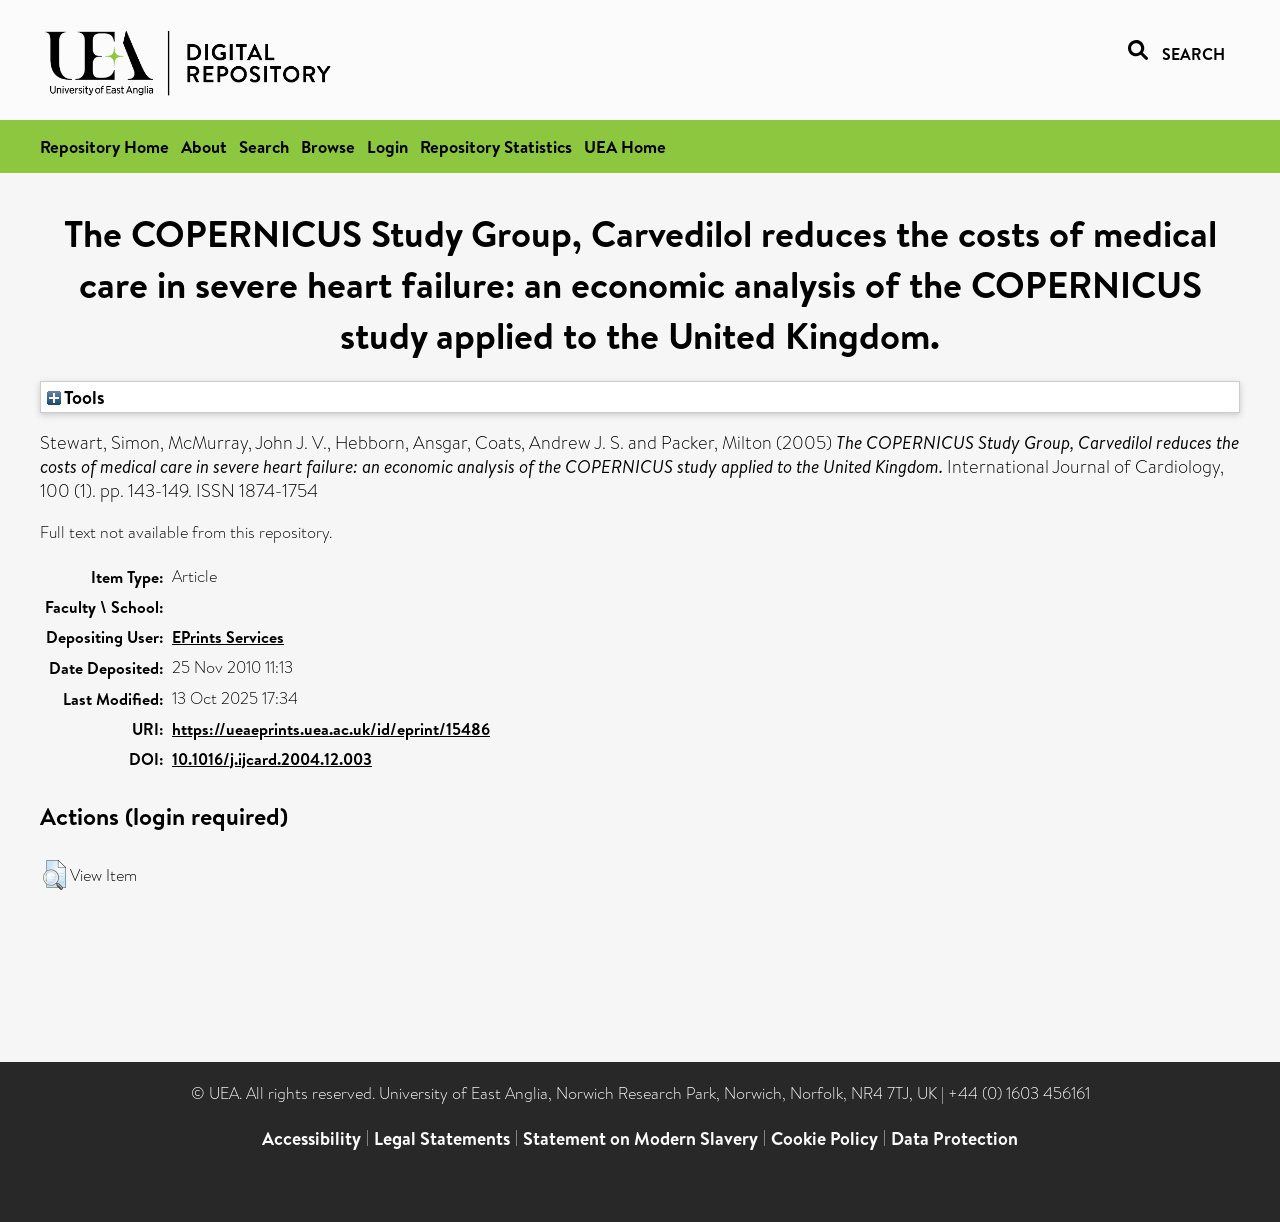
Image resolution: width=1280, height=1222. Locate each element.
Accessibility (311, 1138)
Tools (76, 397)
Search (264, 146)
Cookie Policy (824, 1138)
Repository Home (104, 146)
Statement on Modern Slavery (640, 1138)
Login (387, 146)
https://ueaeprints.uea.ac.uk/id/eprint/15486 (331, 729)
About (204, 146)
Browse (328, 146)
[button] (54, 875)
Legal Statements (442, 1138)
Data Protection (954, 1138)
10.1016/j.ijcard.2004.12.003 (272, 759)
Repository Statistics (496, 146)
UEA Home (625, 146)
